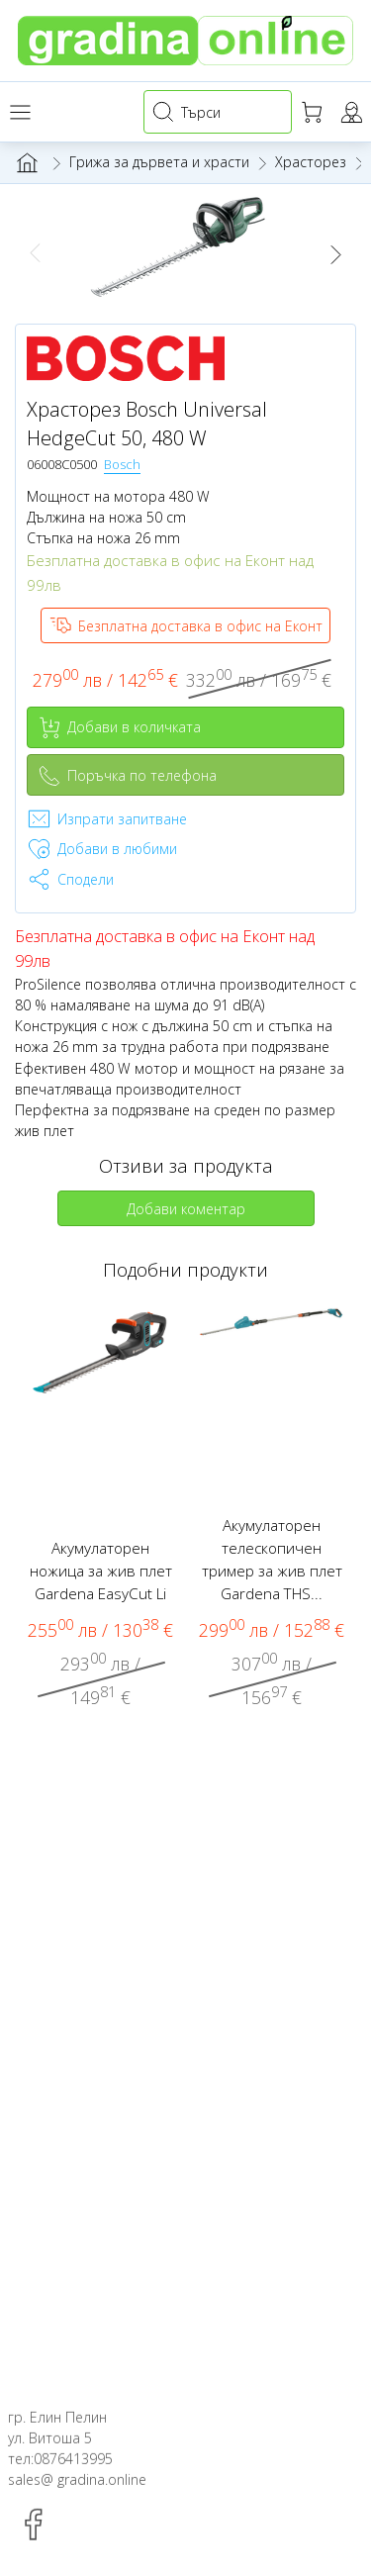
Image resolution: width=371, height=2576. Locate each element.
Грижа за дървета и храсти (159, 161)
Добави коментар (186, 1208)
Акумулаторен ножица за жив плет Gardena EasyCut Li (101, 1570)
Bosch (122, 464)
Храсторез (310, 161)
